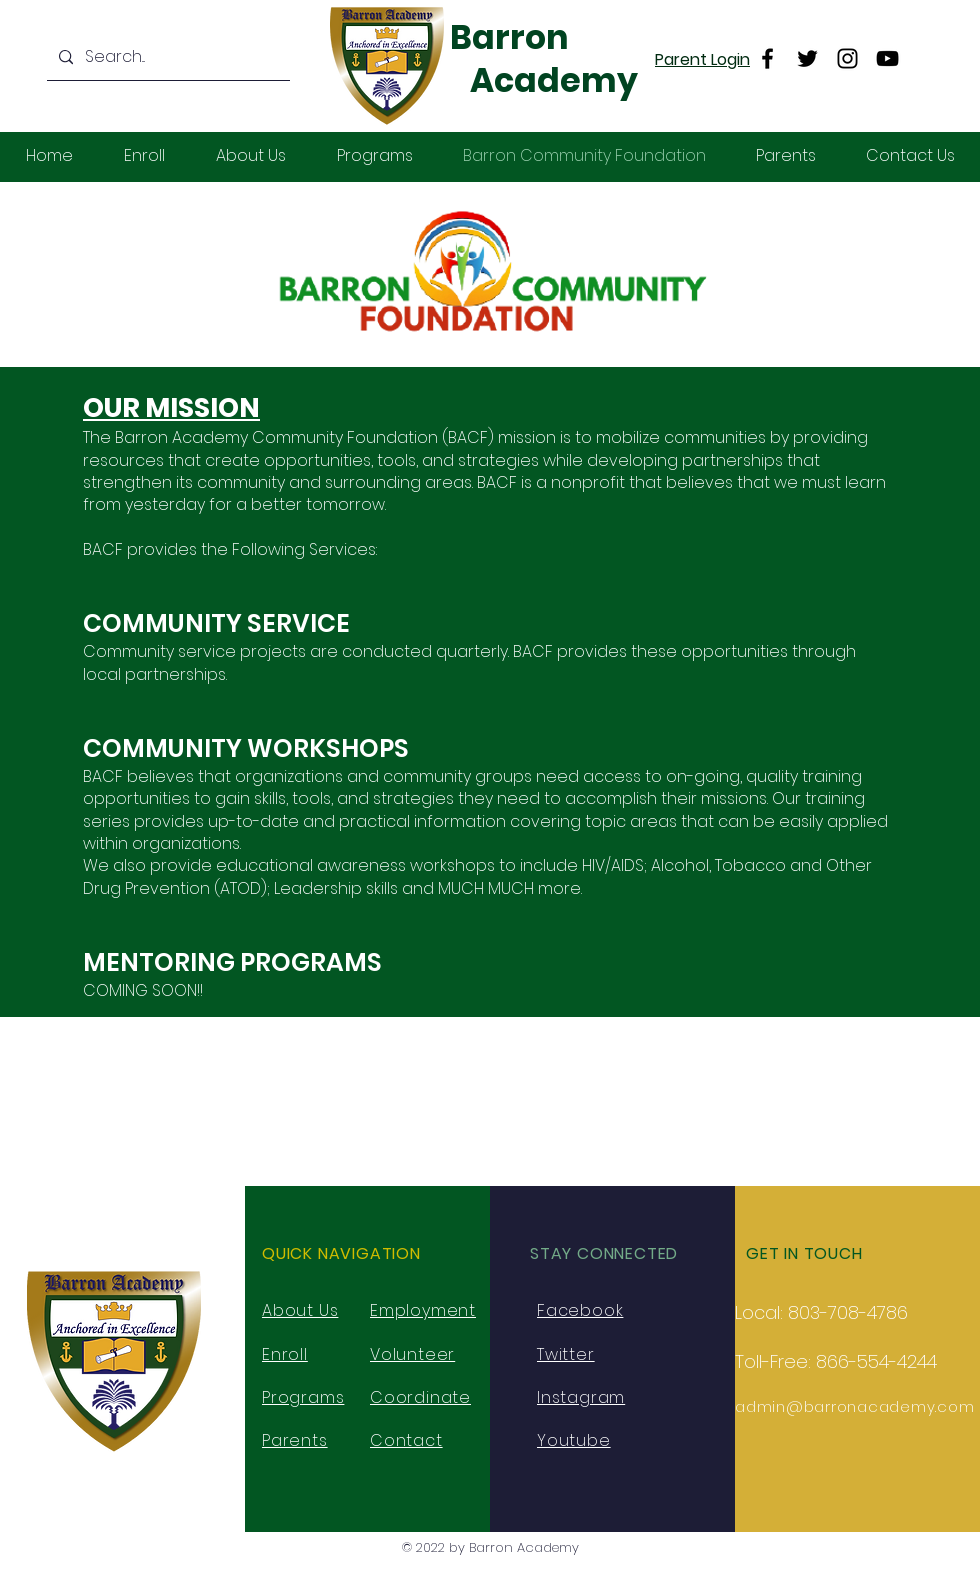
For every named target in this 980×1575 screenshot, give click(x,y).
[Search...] (166, 57)
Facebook (580, 1310)
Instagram (581, 1397)
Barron (509, 37)
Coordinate (420, 1397)
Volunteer (412, 1354)
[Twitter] (807, 58)
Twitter (566, 1354)
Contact (406, 1440)
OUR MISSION (171, 407)
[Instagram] (847, 58)
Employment (423, 1310)
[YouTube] (887, 58)
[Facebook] (767, 58)
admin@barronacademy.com (854, 1406)
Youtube (574, 1440)
